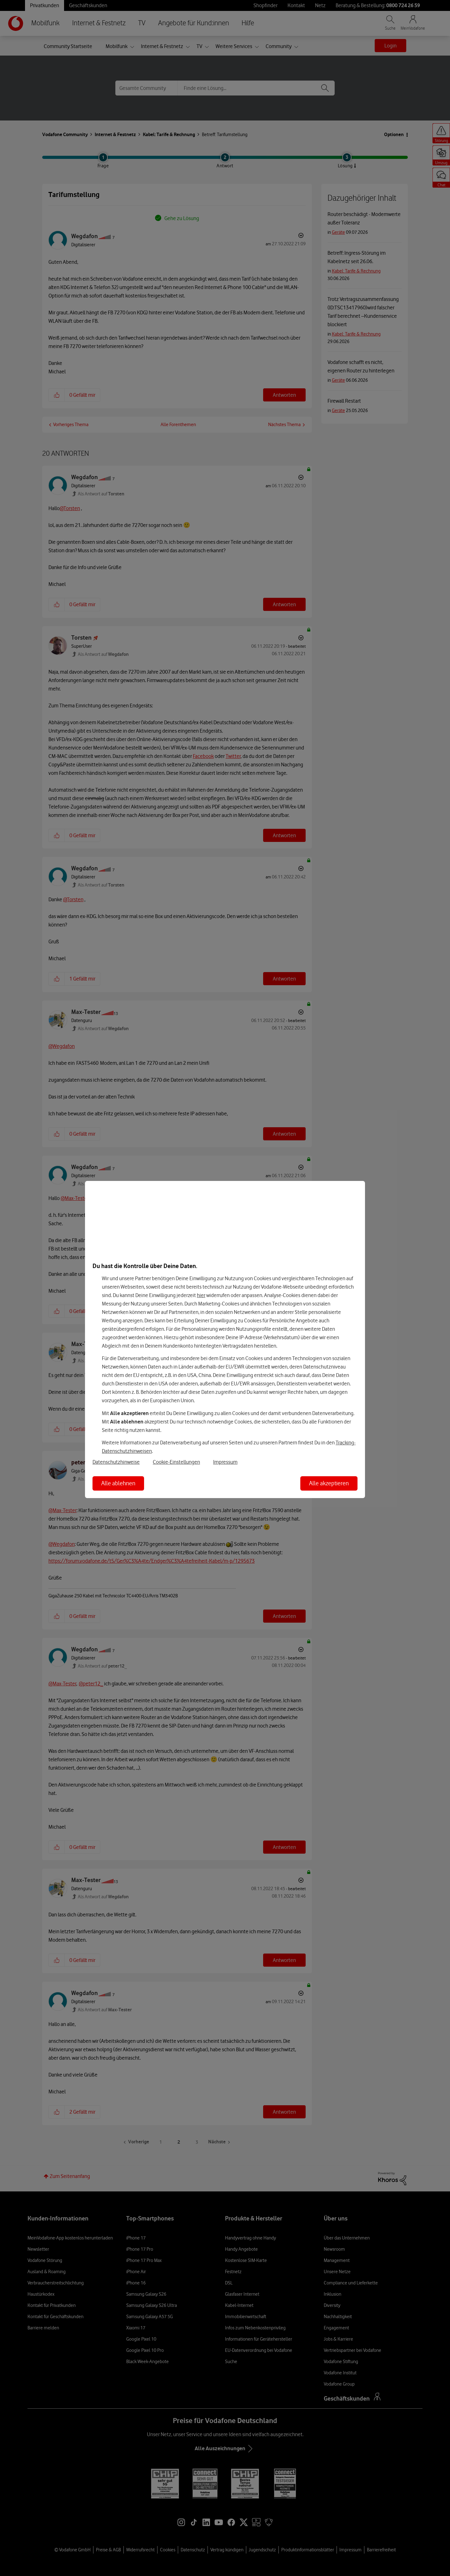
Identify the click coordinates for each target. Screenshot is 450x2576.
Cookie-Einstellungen (176, 1462)
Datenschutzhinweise (116, 1462)
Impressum (225, 1462)
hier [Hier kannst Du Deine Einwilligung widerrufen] (201, 1295)
